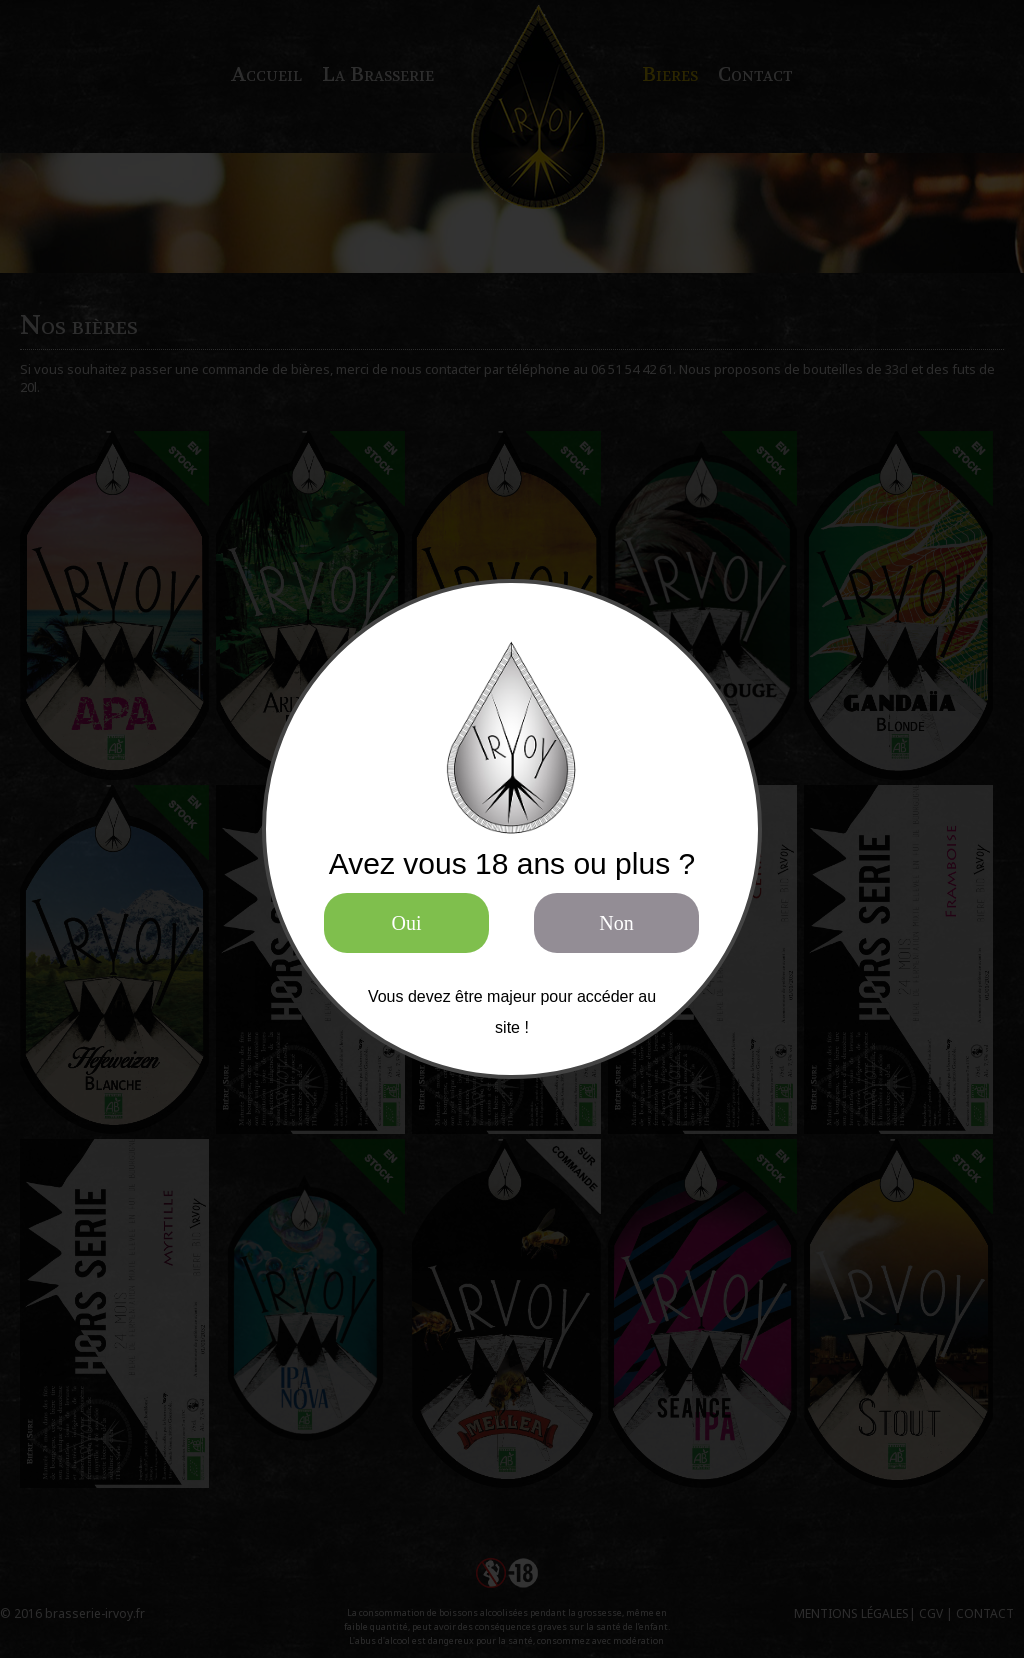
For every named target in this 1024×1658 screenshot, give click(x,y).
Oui (407, 923)
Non (616, 923)
